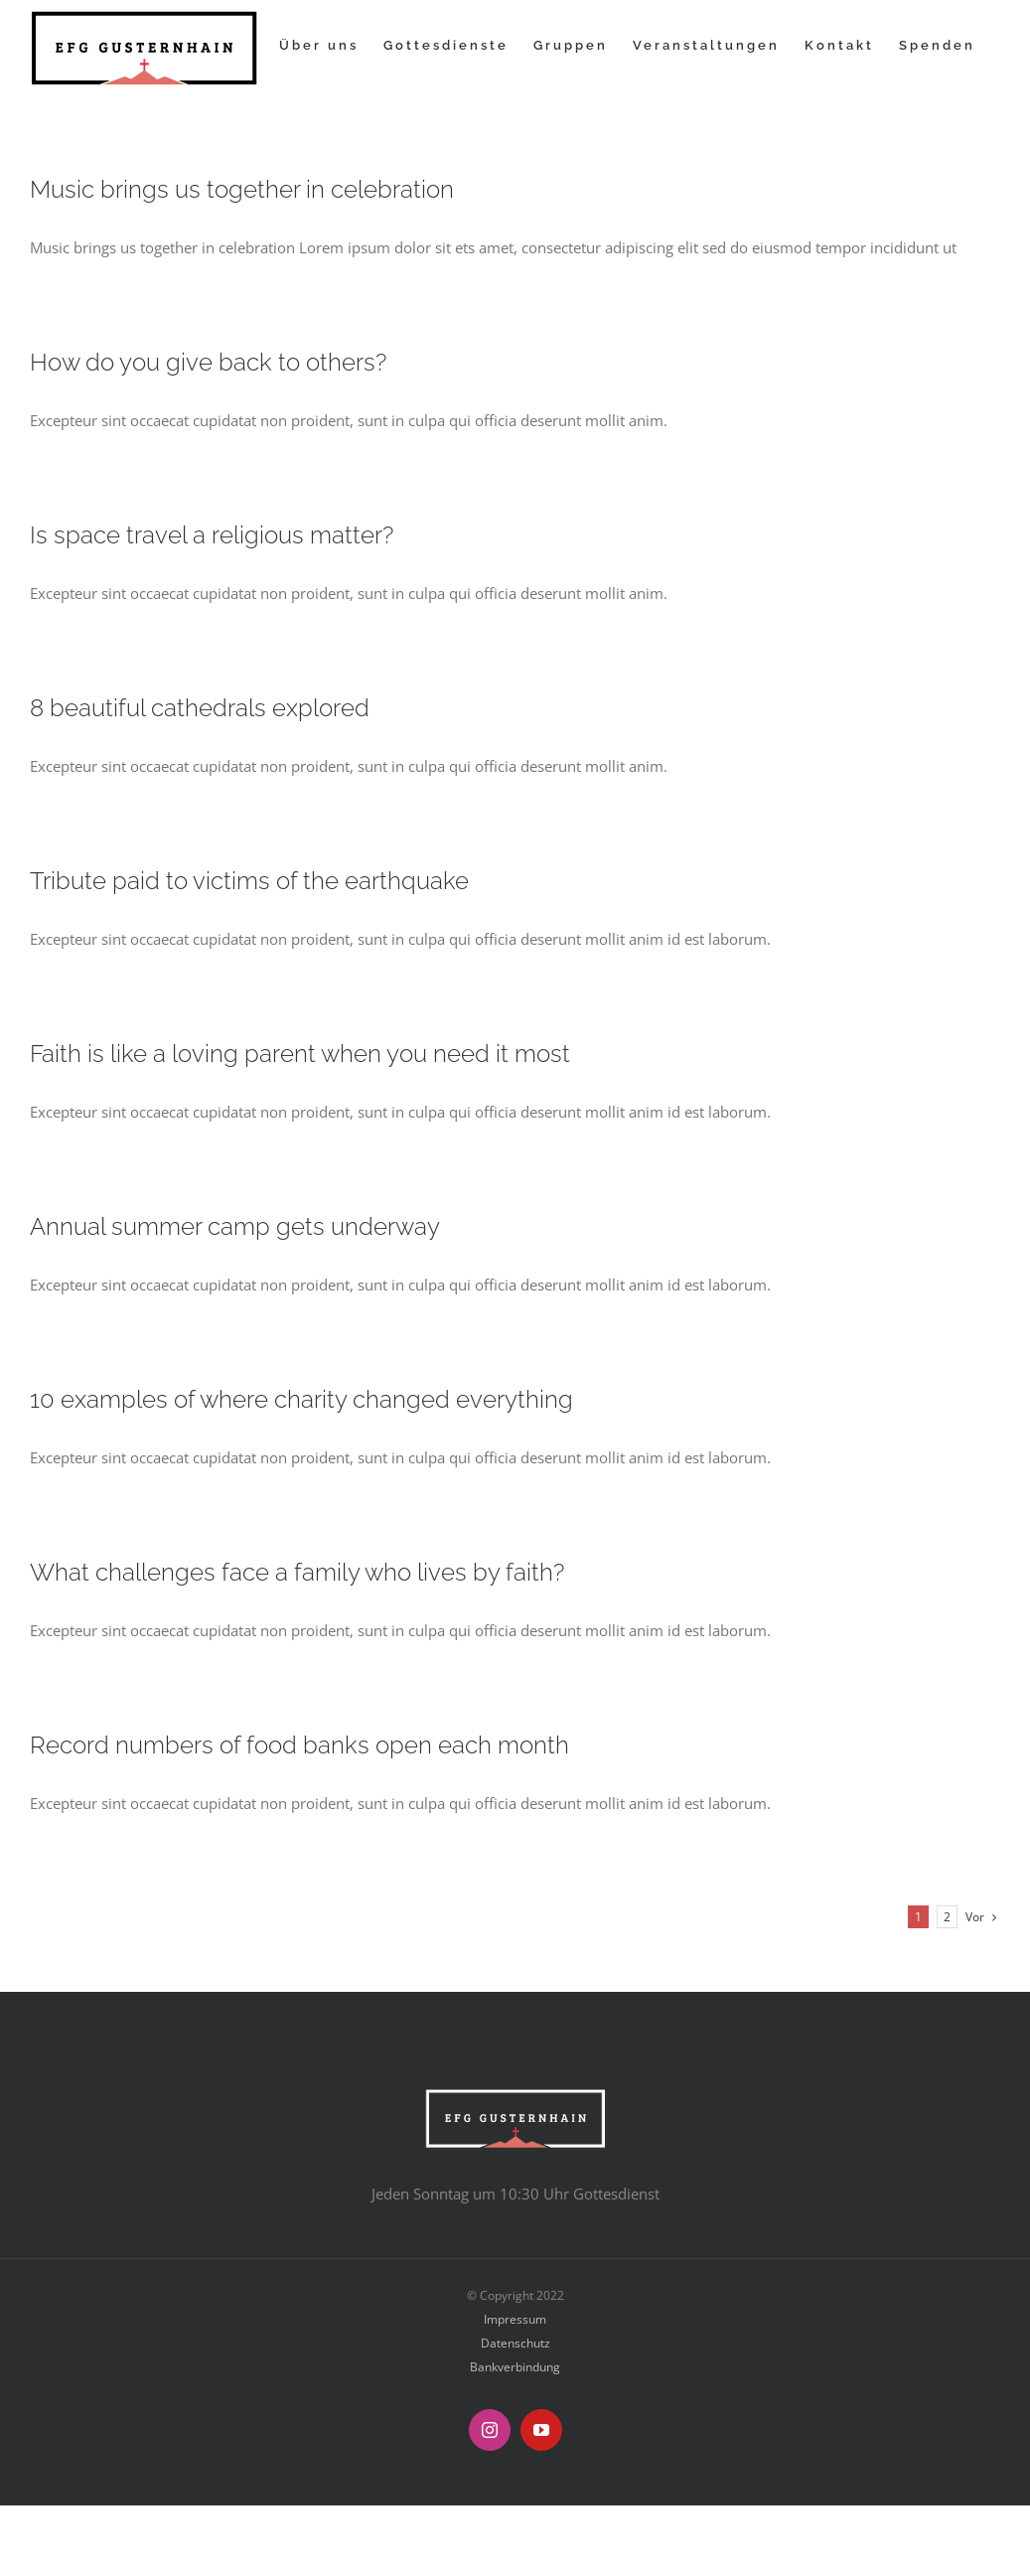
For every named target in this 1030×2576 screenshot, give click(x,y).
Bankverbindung (515, 2366)
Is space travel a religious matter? (211, 535)
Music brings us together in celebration (242, 190)
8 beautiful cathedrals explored (199, 708)
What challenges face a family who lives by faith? (297, 1573)
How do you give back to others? (208, 363)
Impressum (515, 2319)
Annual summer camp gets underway (235, 1227)
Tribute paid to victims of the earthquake (249, 881)
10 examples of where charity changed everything (301, 1400)
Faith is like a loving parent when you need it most (300, 1054)
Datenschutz (515, 2343)
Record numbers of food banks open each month (299, 1745)
